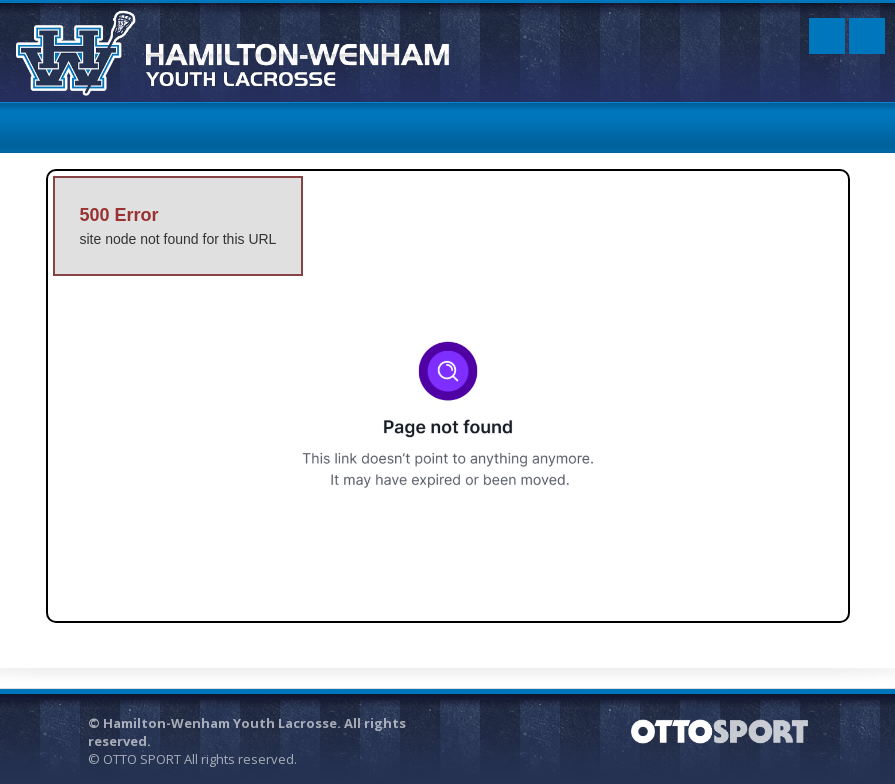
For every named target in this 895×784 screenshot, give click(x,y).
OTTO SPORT (142, 759)
